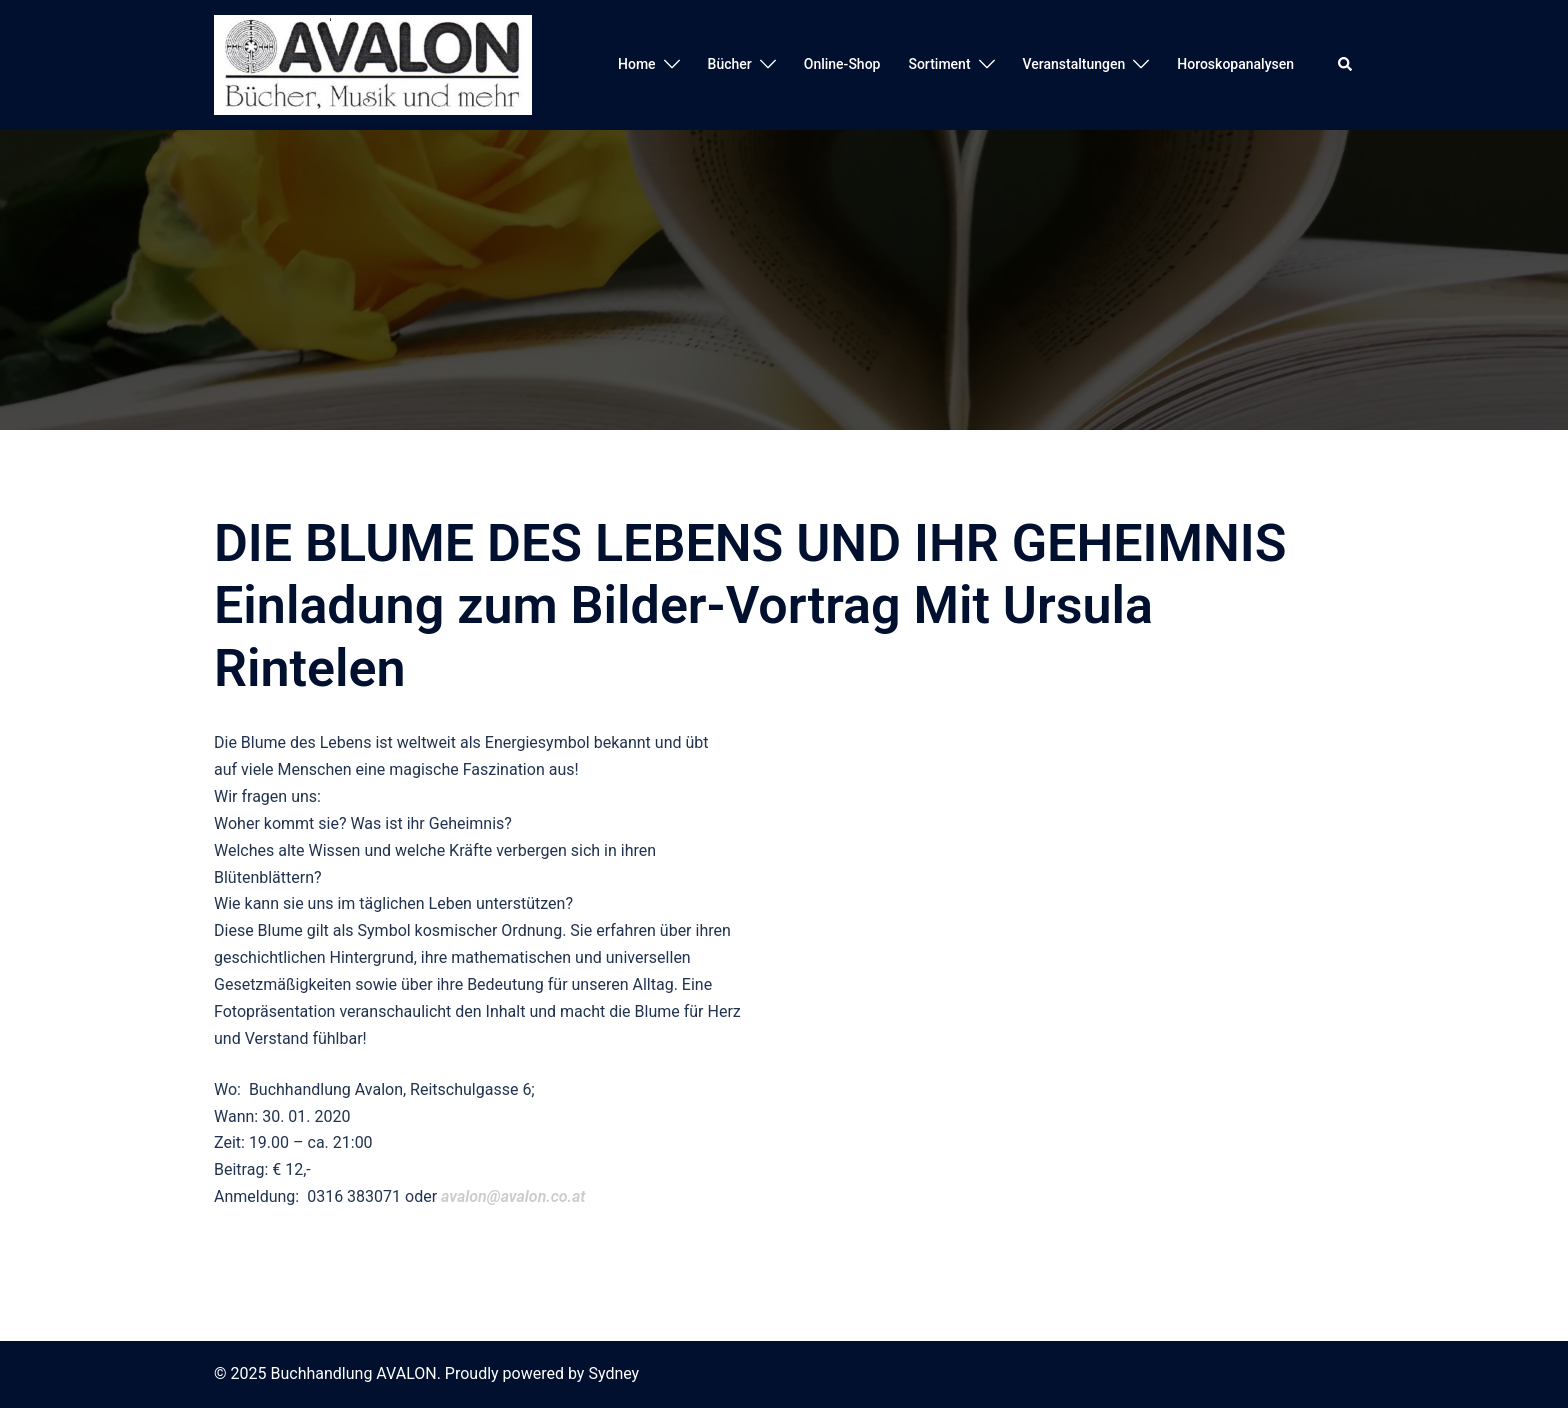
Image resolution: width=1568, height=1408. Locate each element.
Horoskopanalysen (1235, 64)
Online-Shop (842, 64)
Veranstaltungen (1074, 64)
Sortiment (939, 64)
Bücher (730, 64)
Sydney (613, 1373)
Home (637, 64)
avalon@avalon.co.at (513, 1196)
